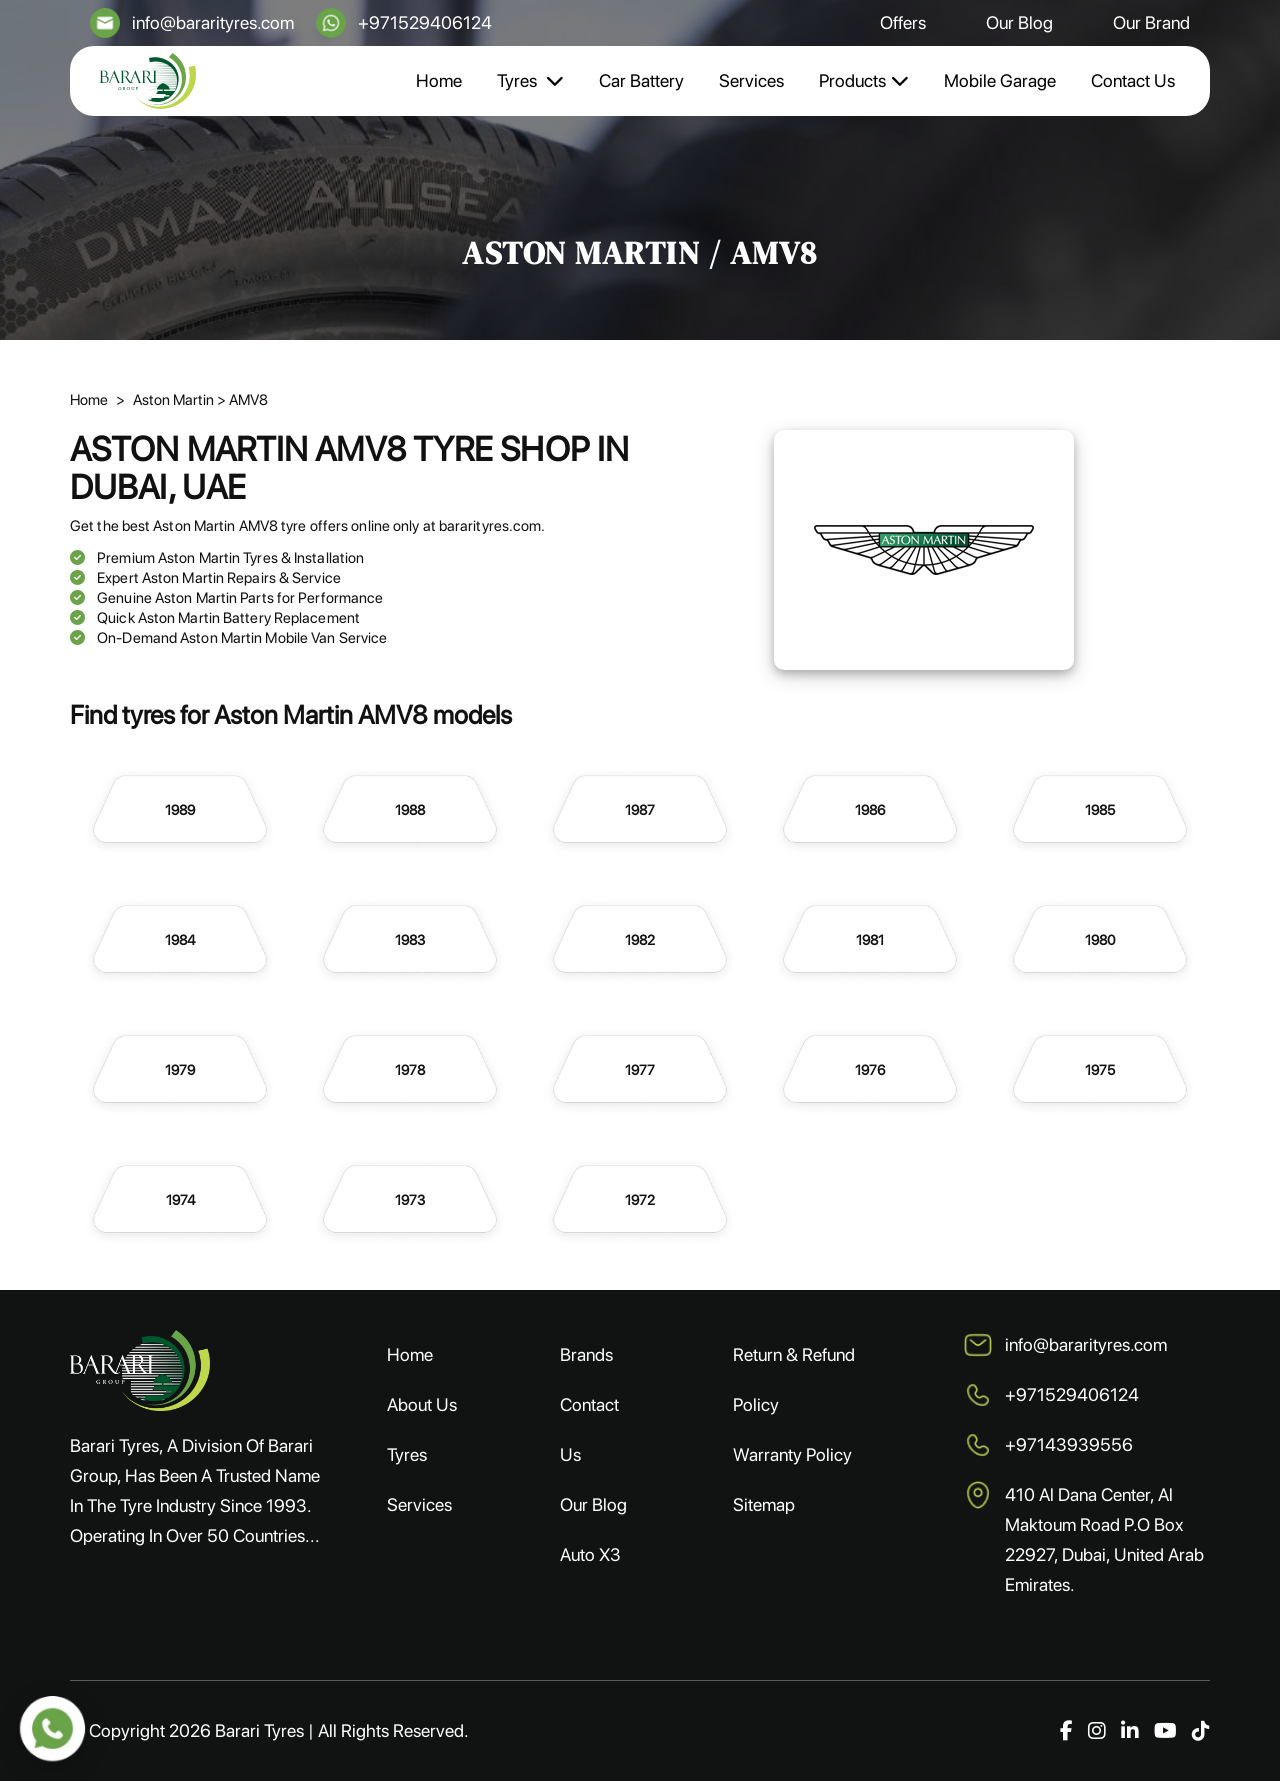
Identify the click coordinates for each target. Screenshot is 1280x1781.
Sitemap (764, 1504)
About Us (422, 1404)
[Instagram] (1097, 1731)
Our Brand (1151, 22)
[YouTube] (1165, 1731)
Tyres (530, 80)
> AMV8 (242, 400)
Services (751, 80)
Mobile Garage (1000, 80)
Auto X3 (590, 1554)
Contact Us (1133, 80)
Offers (903, 22)
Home (439, 80)
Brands (586, 1354)
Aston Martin (175, 400)
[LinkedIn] (1130, 1731)
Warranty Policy (792, 1454)
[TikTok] (1201, 1731)
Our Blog (1019, 22)
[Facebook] (1066, 1731)
